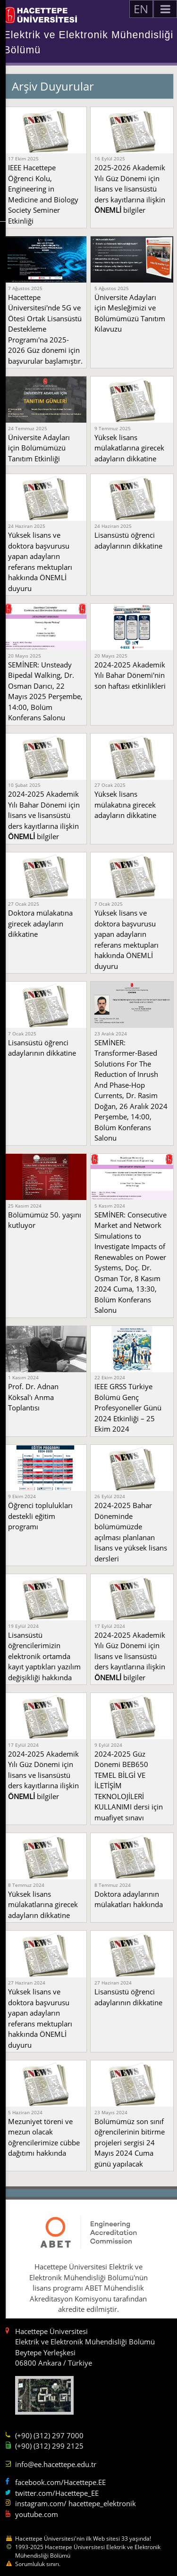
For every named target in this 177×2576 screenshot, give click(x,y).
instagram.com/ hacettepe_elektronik (75, 2503)
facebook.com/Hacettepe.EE (60, 2482)
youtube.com (36, 2514)
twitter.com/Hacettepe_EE (57, 2493)
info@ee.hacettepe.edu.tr (55, 2464)
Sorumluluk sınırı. (37, 2564)
